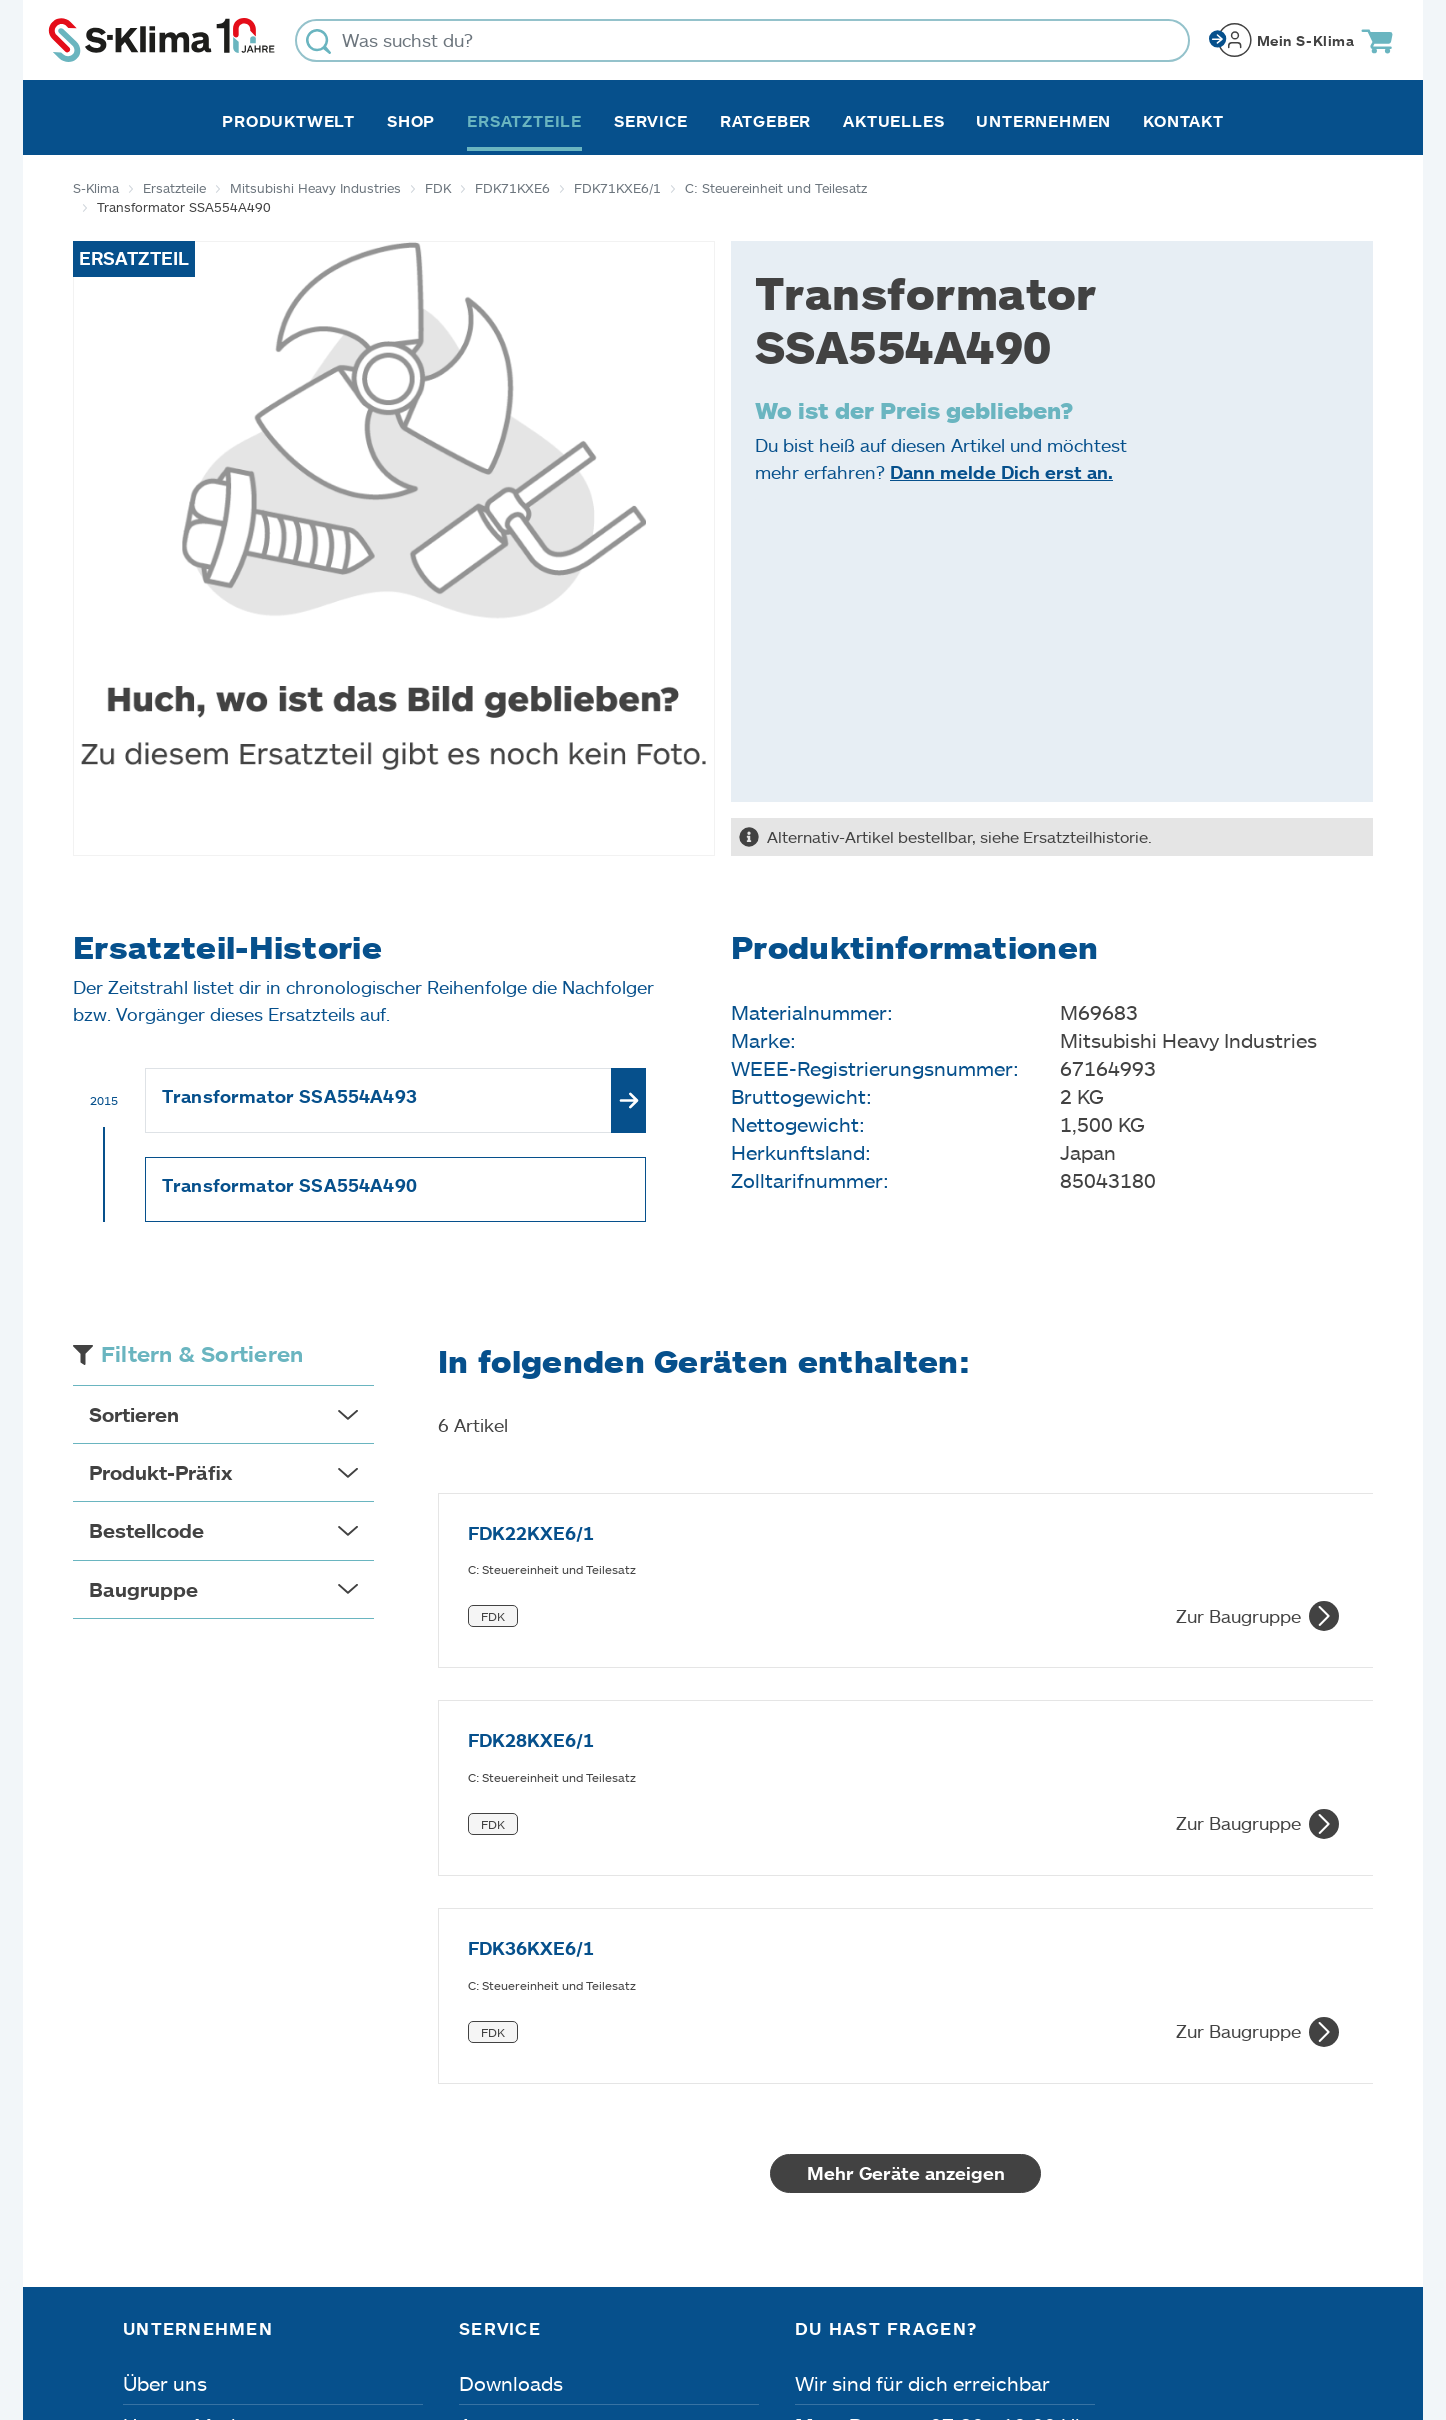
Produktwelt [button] (288, 121)
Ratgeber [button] (765, 121)
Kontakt (1183, 121)
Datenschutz (325, 2307)
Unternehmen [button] (1043, 121)
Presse (154, 2168)
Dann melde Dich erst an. (1001, 472)
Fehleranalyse (523, 2126)
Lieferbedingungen (995, 2307)
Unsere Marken (194, 2084)
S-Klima (96, 188)
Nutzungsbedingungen (756, 2307)
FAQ (479, 2210)
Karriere (160, 2126)
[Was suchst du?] (742, 40)
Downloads (511, 2042)
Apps (483, 2084)
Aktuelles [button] (893, 121)
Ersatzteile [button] (524, 121)
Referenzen (176, 2210)
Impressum (169, 2307)
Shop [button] (411, 121)
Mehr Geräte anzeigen (906, 1832)
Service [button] (651, 121)
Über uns (165, 2042)
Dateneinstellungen (515, 2307)
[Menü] (1311, 2117)
